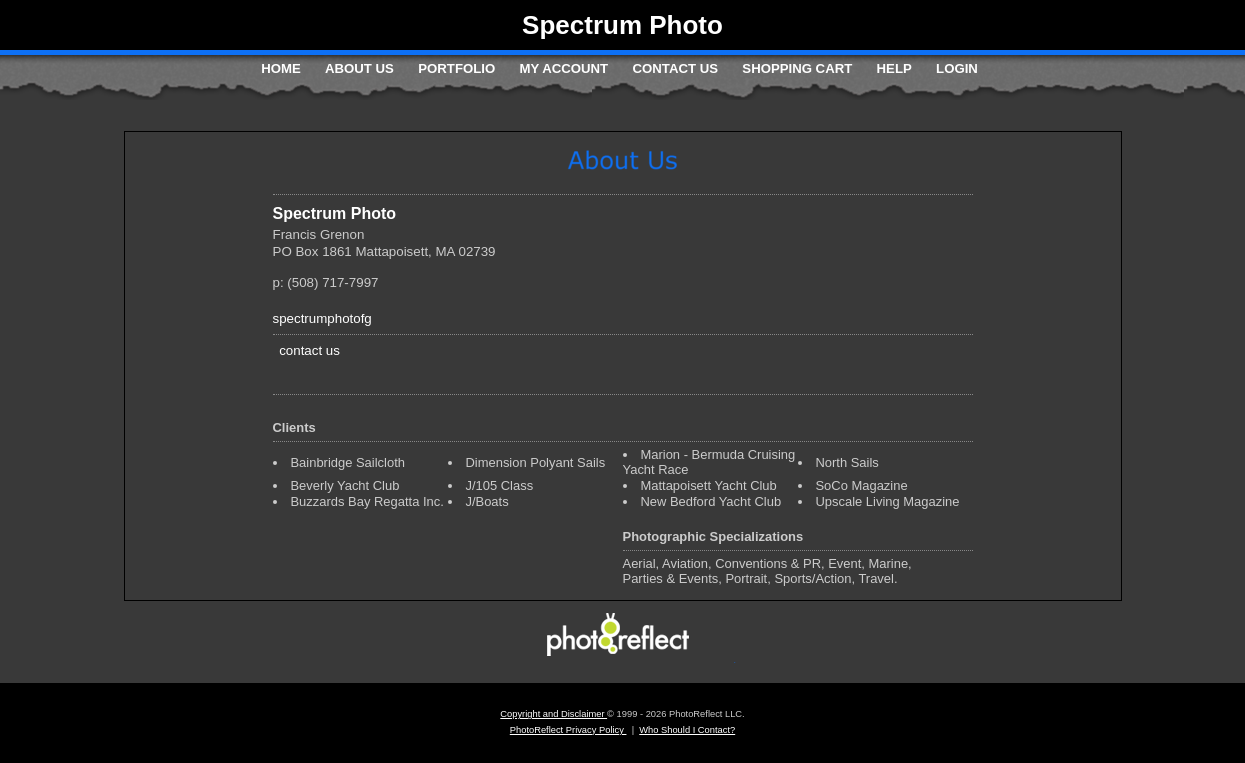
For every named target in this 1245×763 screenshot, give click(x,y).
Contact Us (675, 68)
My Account (564, 68)
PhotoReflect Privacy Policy (568, 730)
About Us (359, 68)
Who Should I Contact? (687, 730)
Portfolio (456, 68)
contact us (309, 350)
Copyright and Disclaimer (553, 714)
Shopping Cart (797, 68)
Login (957, 68)
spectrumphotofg (322, 318)
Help (894, 68)
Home (281, 68)
